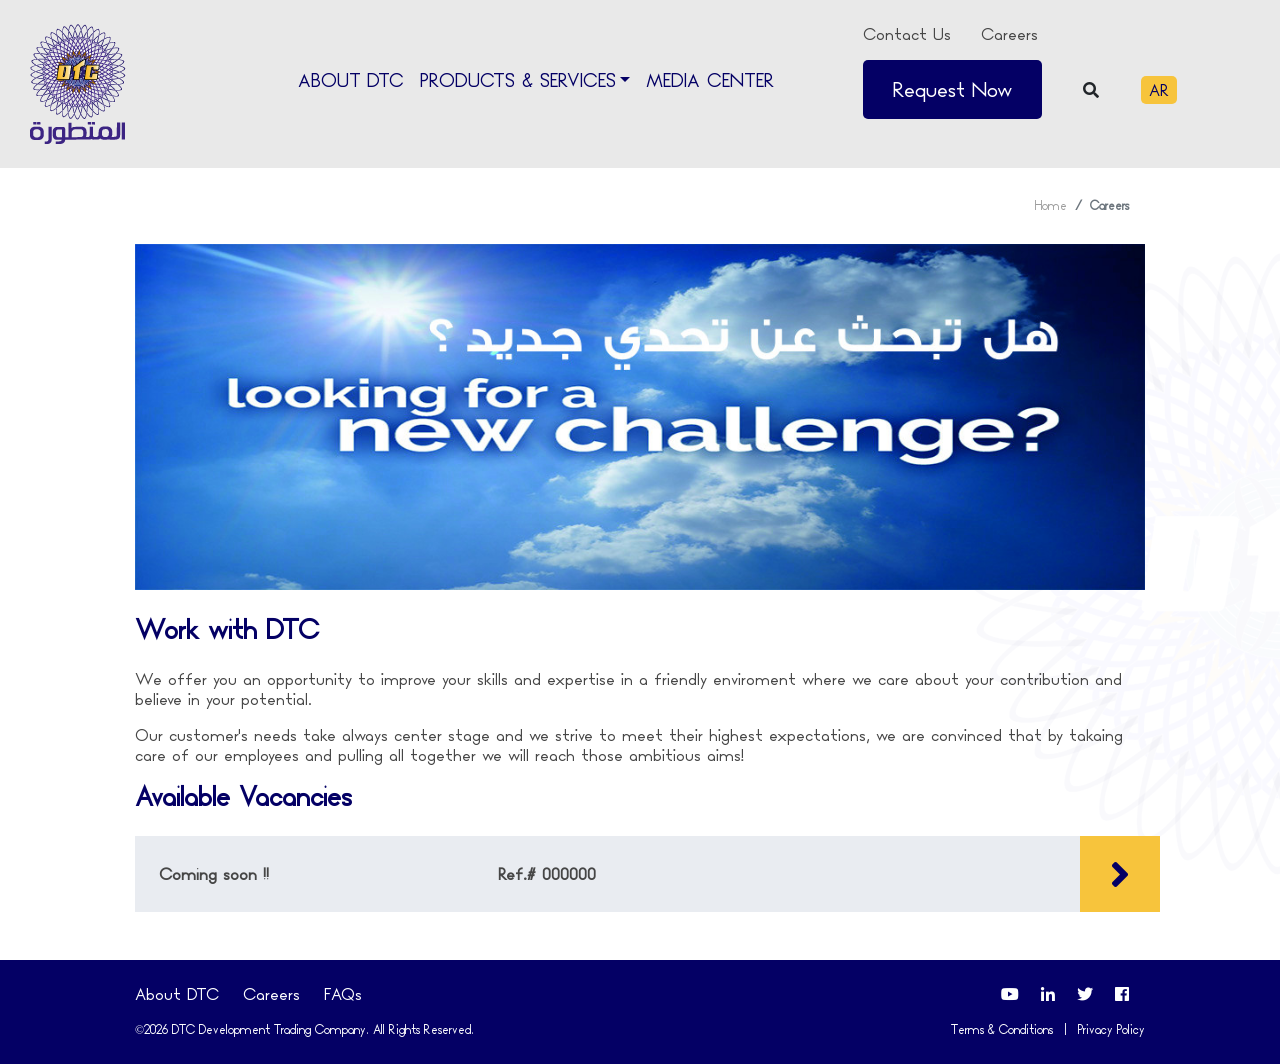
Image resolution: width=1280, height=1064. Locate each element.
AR (1159, 90)
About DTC (351, 80)
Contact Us (907, 34)
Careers (1009, 34)
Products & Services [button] (518, 81)
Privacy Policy (1111, 1029)
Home (1051, 205)
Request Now (952, 89)
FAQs (343, 994)
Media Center (710, 80)
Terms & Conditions (1002, 1029)
